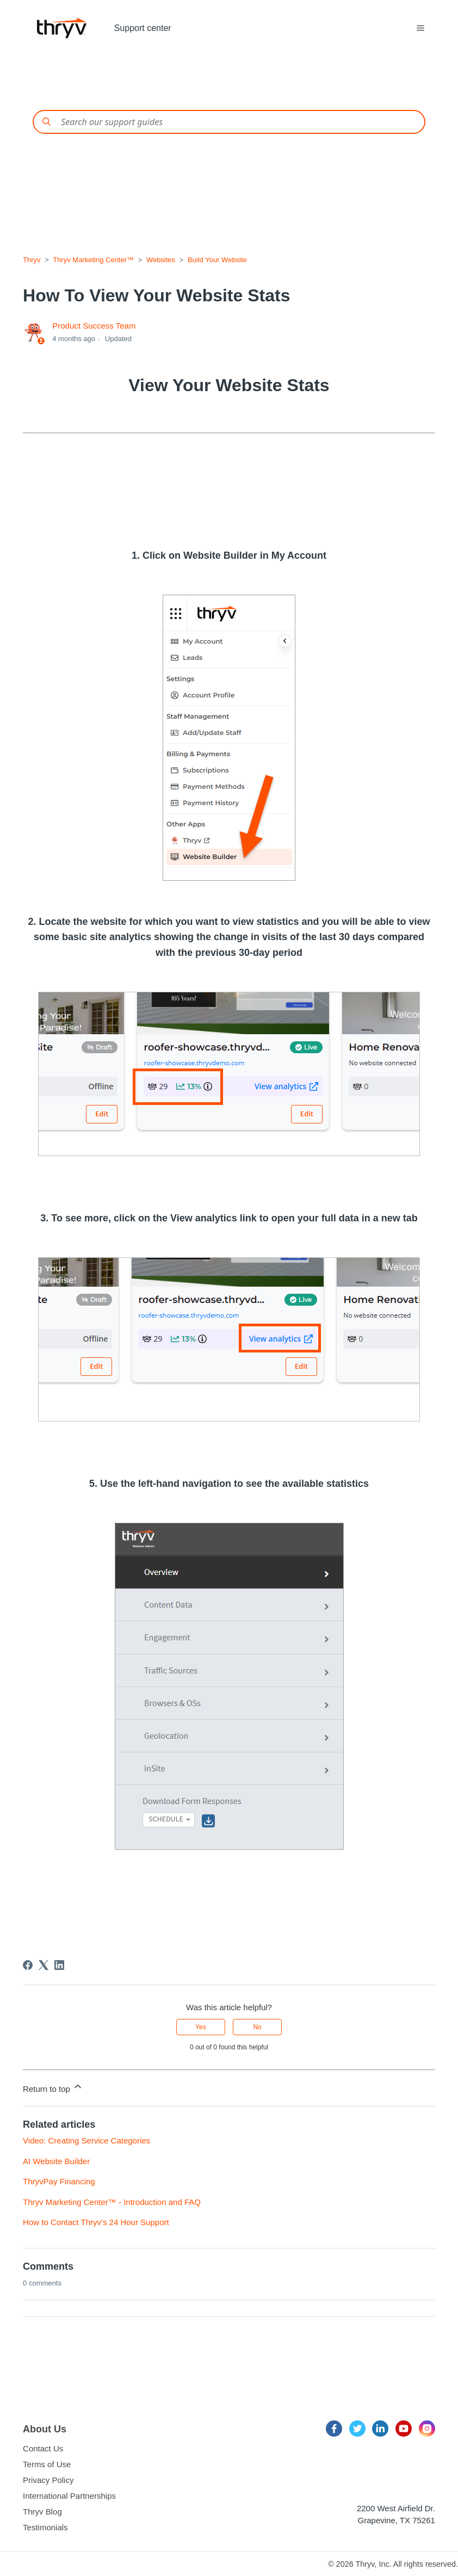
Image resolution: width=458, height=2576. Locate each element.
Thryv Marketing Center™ (93, 260)
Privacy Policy (48, 2480)
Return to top (53, 2087)
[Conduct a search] (229, 122)
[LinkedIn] (59, 1965)
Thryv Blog (42, 2511)
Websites (160, 260)
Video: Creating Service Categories (86, 2140)
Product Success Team (93, 325)
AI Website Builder (56, 2161)
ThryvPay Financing (59, 2181)
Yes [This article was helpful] (200, 2027)
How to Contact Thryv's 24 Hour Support (96, 2222)
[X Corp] (43, 1965)
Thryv (32, 260)
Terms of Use (47, 2464)
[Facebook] (28, 1965)
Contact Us (43, 2448)
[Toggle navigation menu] (420, 28)
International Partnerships (69, 2495)
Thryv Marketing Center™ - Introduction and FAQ (112, 2202)
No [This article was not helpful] (257, 2027)
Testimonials (45, 2527)
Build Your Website (217, 260)
